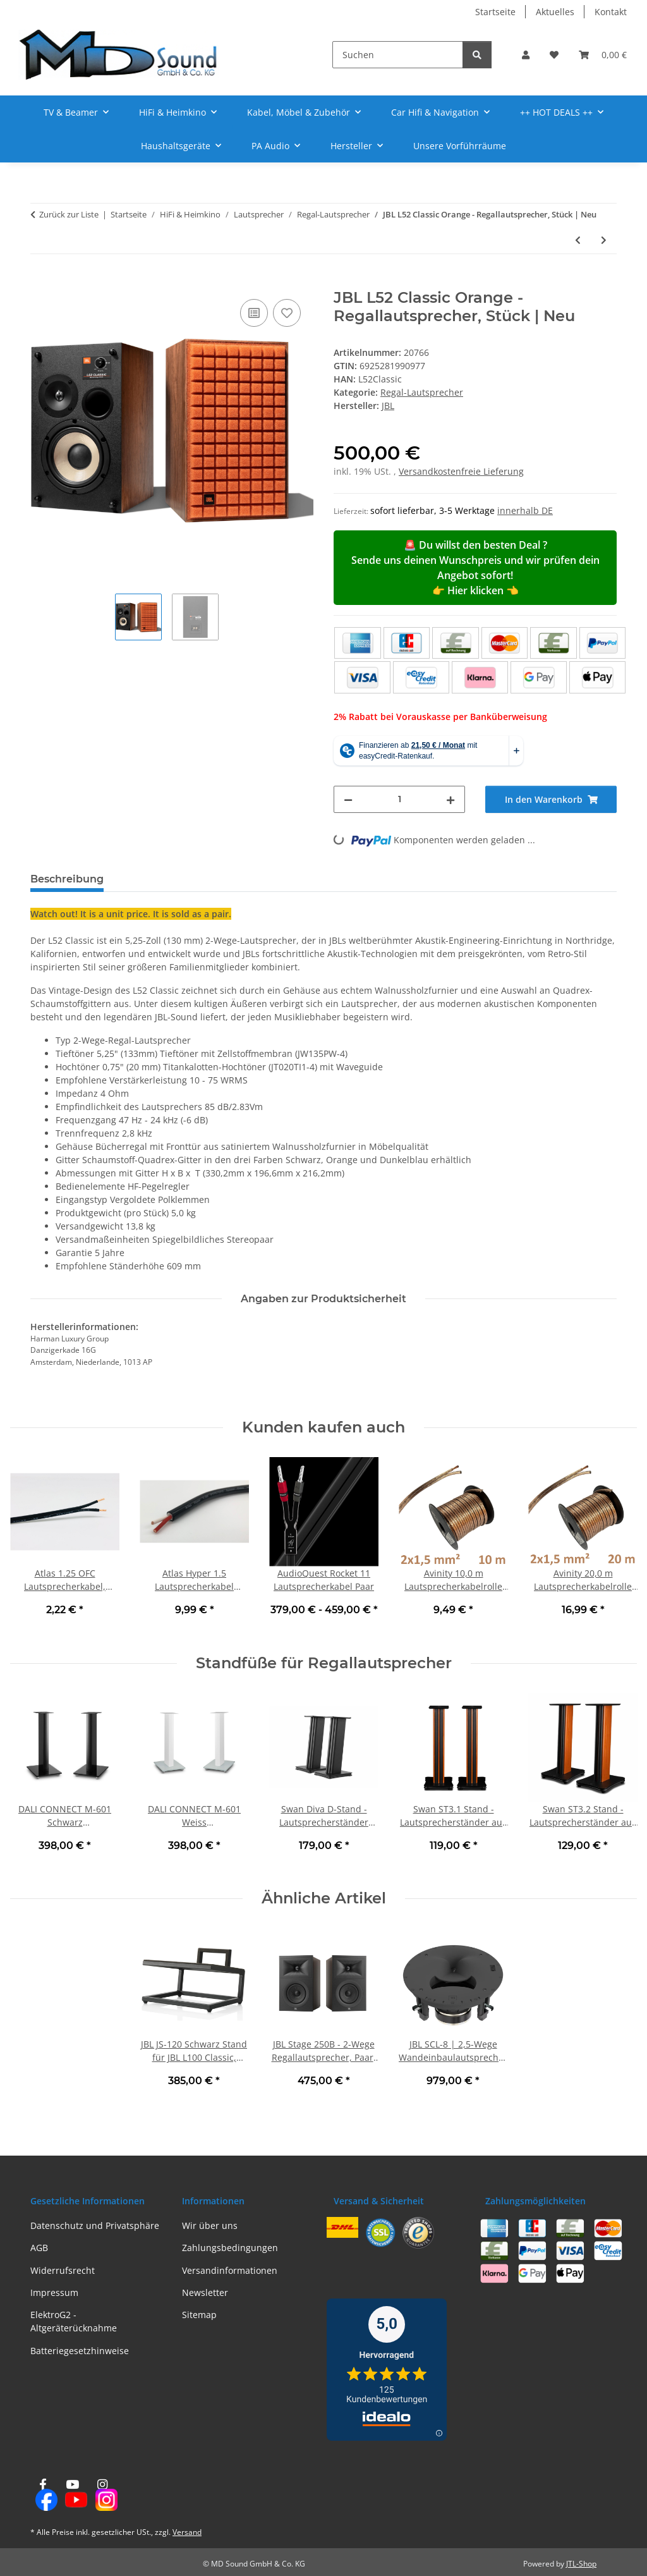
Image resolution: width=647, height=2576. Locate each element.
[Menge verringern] (348, 799)
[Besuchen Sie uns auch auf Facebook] (42, 2495)
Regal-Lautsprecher (421, 392)
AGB (39, 2248)
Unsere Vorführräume (459, 146)
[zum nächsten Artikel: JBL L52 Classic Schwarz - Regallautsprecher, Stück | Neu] (604, 239)
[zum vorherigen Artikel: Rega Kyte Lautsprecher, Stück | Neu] (578, 239)
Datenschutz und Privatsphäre (94, 2225)
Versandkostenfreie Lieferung (461, 471)
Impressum (54, 2292)
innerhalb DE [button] (525, 510)
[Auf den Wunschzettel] (287, 313)
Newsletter (205, 2292)
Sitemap (199, 2315)
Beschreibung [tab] (67, 879)
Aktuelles (555, 12)
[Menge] (399, 799)
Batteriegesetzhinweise (79, 2351)
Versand (187, 2532)
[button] (526, 54)
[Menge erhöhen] (450, 799)
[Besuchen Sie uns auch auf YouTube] (72, 2495)
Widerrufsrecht (62, 2270)
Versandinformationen (229, 2270)
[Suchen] (397, 54)
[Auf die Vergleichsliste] (254, 313)
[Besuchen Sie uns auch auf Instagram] (102, 2495)
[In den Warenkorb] (40, 282)
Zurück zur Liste (69, 214)
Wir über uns (210, 2225)
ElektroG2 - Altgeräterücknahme (73, 2321)
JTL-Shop (581, 2563)
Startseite (495, 12)
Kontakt (611, 12)
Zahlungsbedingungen (230, 2248)
